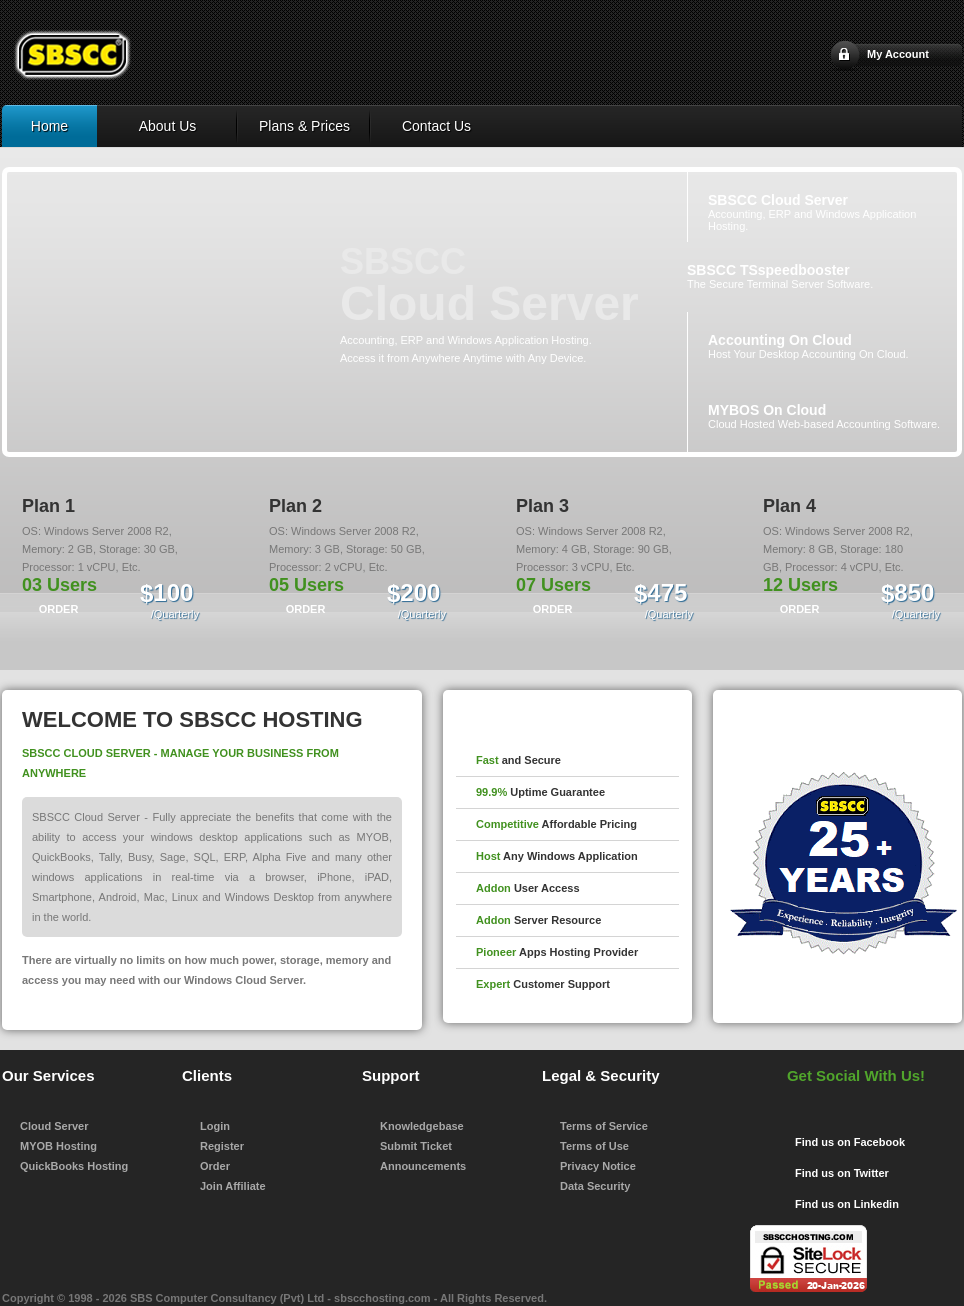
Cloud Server (54, 1126)
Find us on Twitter (842, 1173)
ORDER (59, 609)
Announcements (423, 1166)
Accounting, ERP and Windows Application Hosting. (812, 212)
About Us (168, 126)
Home (49, 126)
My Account (898, 54)
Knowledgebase (422, 1126)
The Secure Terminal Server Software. (780, 276)
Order (215, 1166)
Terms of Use (594, 1146)
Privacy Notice (598, 1166)
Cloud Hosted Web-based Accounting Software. (824, 416)
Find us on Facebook (850, 1142)
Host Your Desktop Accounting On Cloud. (808, 346)
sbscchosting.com (382, 1298)
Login (215, 1126)
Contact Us (436, 126)
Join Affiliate (233, 1186)
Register (222, 1146)
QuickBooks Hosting (74, 1166)
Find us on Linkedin (847, 1204)
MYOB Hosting (58, 1146)
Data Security (595, 1186)
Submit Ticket (416, 1146)
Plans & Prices (304, 126)
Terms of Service (604, 1126)
